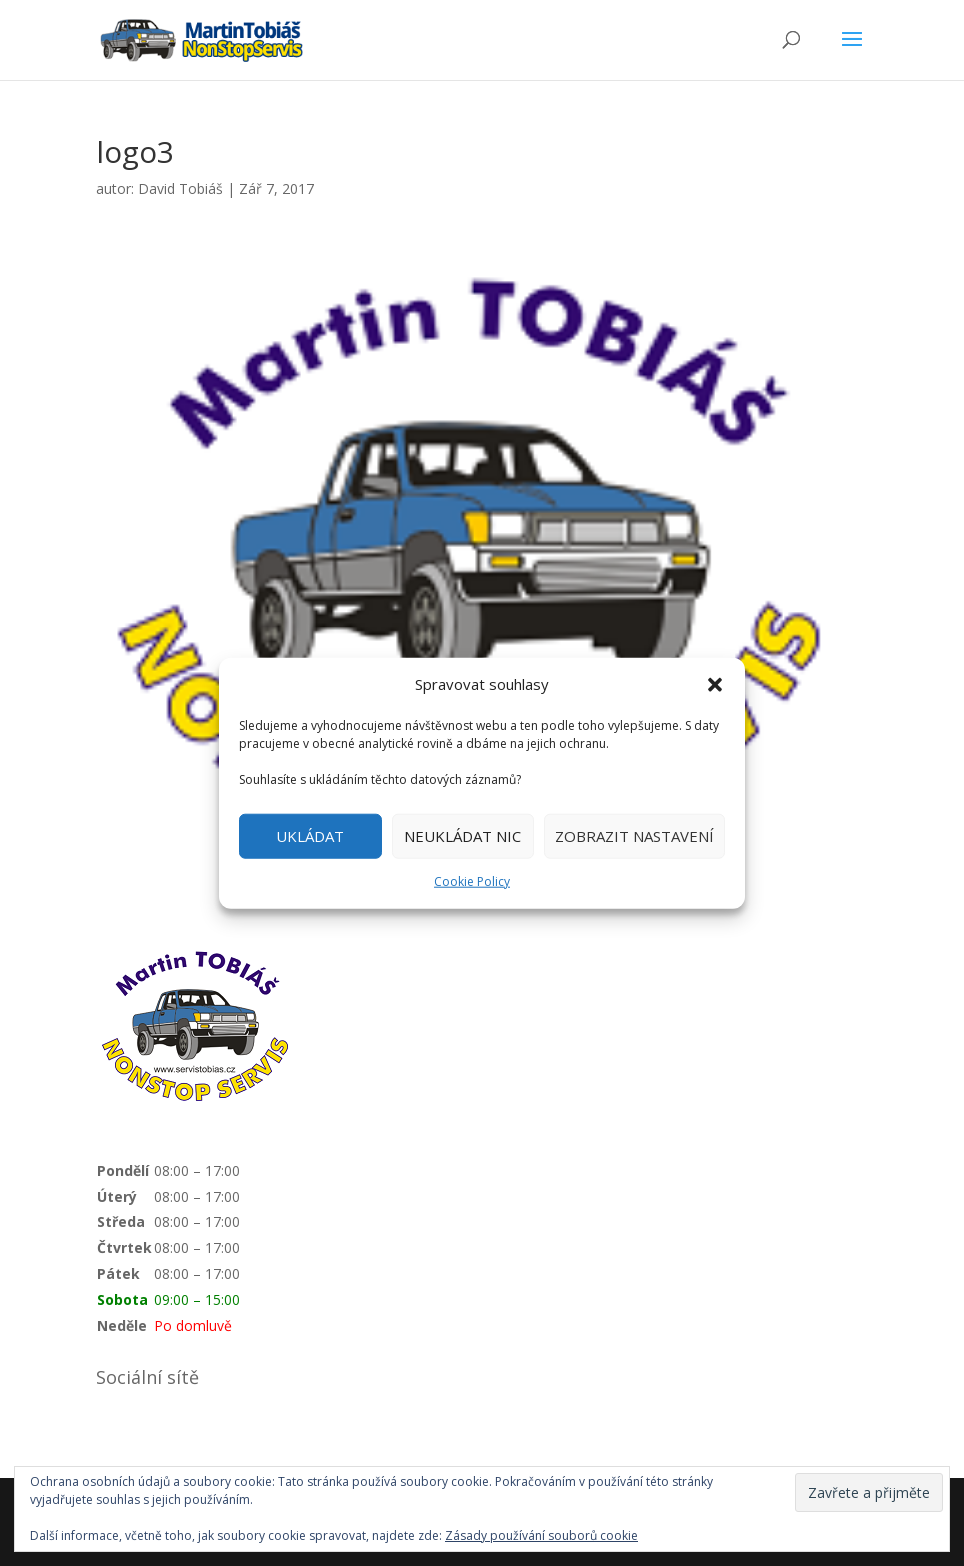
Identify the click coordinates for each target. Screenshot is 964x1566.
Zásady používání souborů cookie (541, 1535)
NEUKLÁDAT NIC (462, 836)
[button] (715, 685)
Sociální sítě (147, 1377)
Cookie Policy (472, 881)
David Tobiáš (180, 188)
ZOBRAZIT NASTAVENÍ (634, 836)
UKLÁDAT (310, 836)
